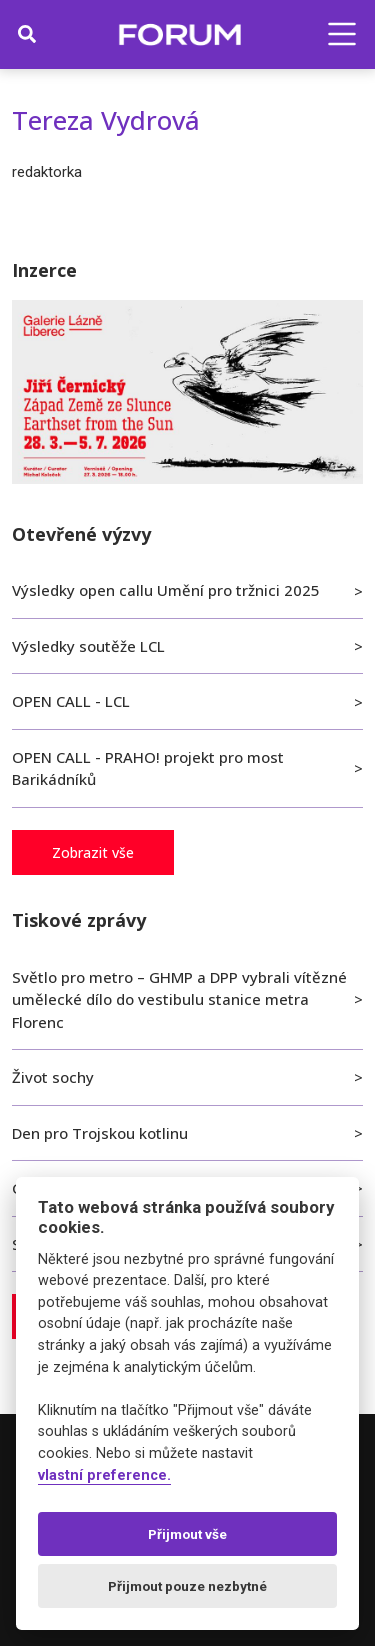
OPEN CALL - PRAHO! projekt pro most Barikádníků (148, 768)
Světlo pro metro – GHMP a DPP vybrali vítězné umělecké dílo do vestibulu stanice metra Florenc (179, 999)
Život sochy (53, 1077)
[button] (342, 34)
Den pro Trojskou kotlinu (100, 1133)
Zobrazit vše (93, 852)
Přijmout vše (187, 1534)
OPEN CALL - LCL (71, 701)
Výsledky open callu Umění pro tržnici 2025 (166, 590)
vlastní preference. (104, 1475)
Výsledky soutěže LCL (88, 646)
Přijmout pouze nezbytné (187, 1586)
